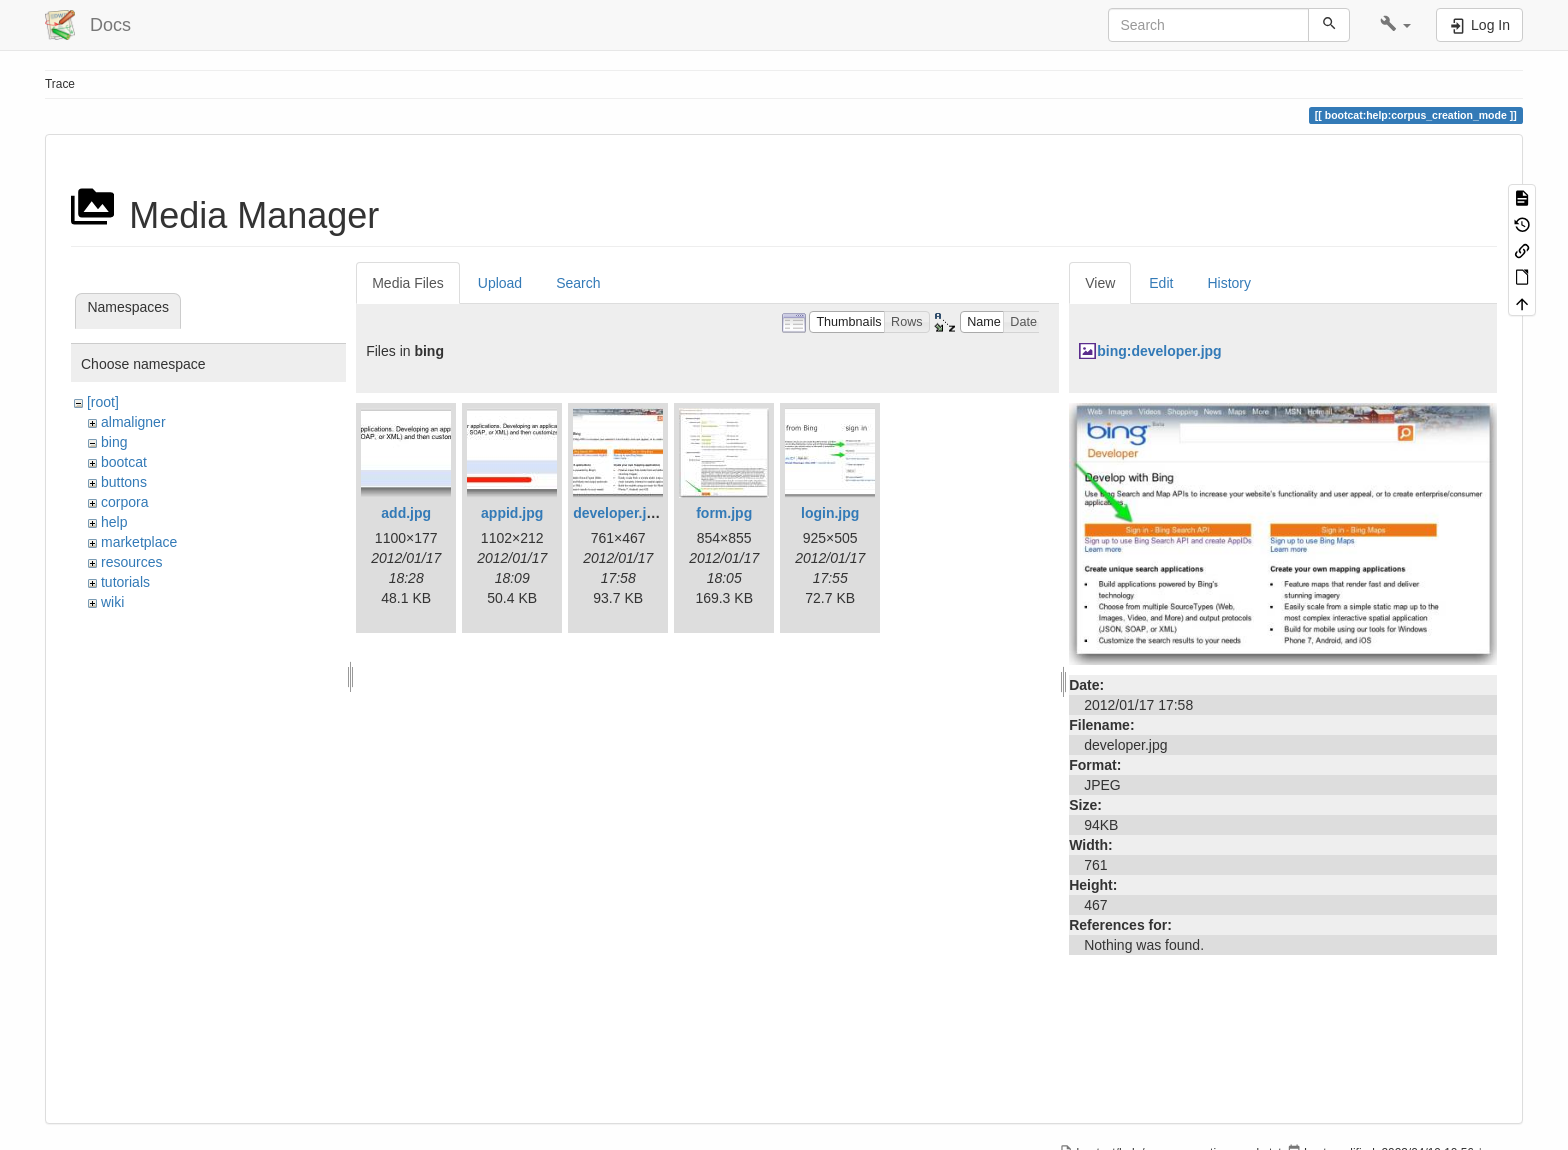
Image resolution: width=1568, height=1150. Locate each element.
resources (131, 562)
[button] (1395, 25)
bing (114, 442)
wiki (112, 602)
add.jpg (406, 513)
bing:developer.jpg (1159, 351)
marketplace (139, 542)
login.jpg (830, 513)
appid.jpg (512, 513)
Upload (500, 283)
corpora (124, 502)
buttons (124, 482)
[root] (103, 402)
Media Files (408, 283)
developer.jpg (618, 513)
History (1229, 283)
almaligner (133, 422)
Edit (1161, 283)
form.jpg (724, 513)
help (114, 522)
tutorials (125, 582)
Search (578, 283)
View (1100, 283)
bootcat (124, 462)
